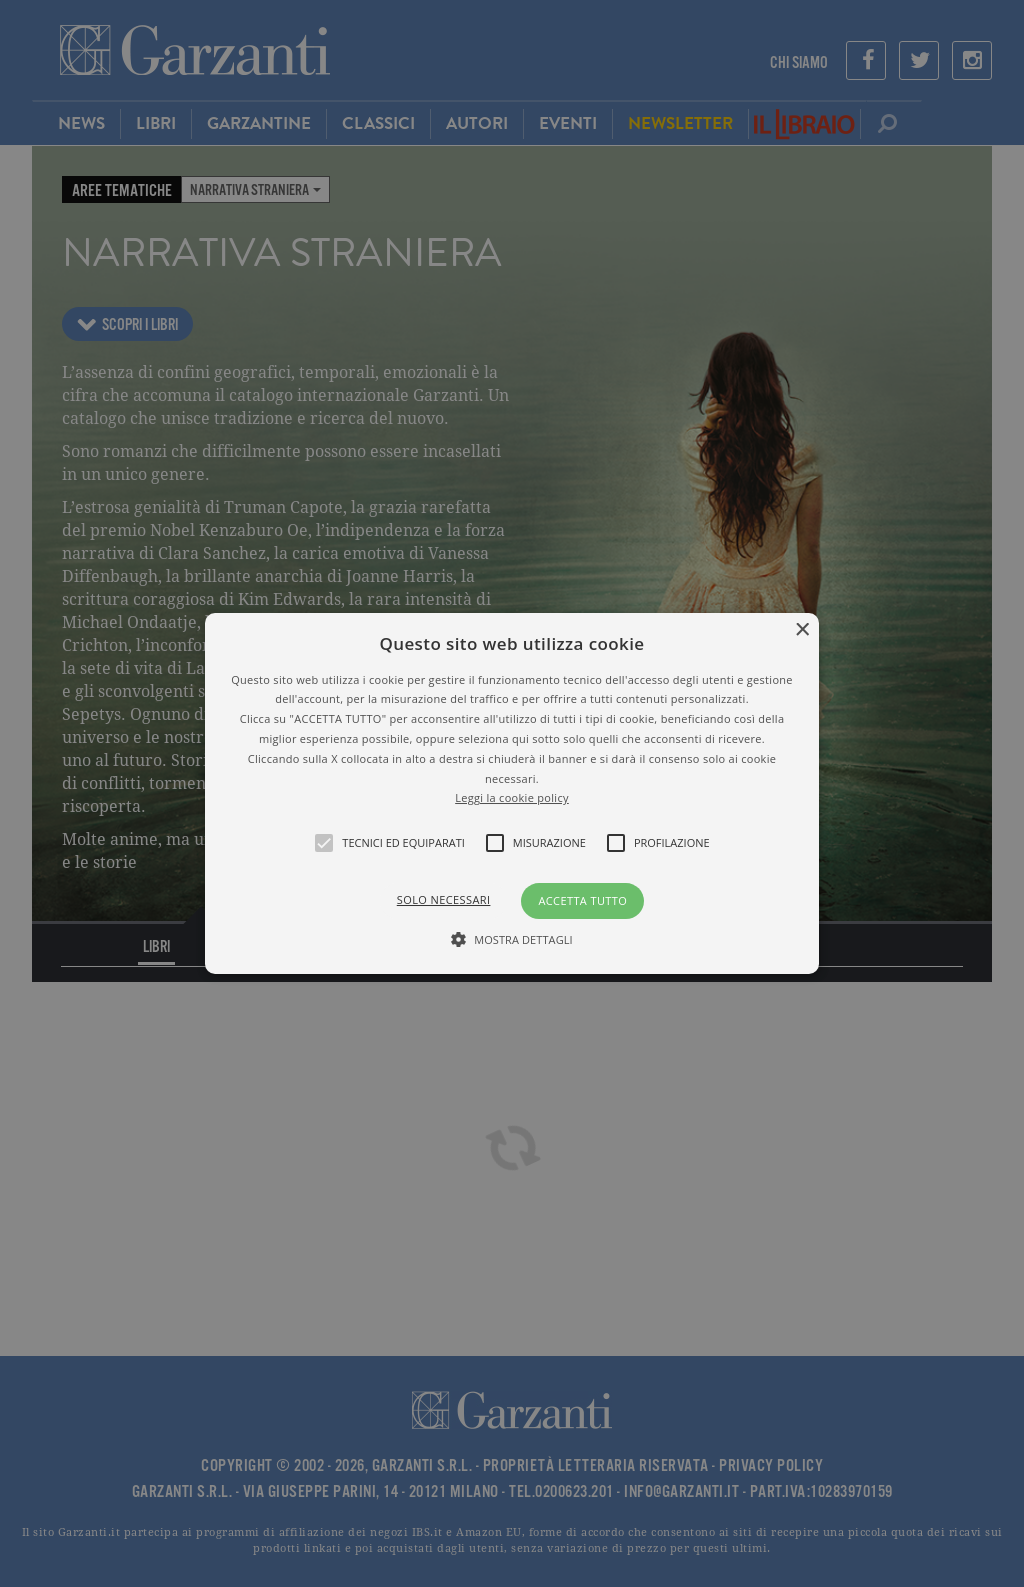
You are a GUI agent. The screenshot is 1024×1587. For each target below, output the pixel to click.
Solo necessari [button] (444, 899)
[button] (512, 794)
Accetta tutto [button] (582, 900)
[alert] (512, 793)
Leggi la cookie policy (512, 797)
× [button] (801, 630)
